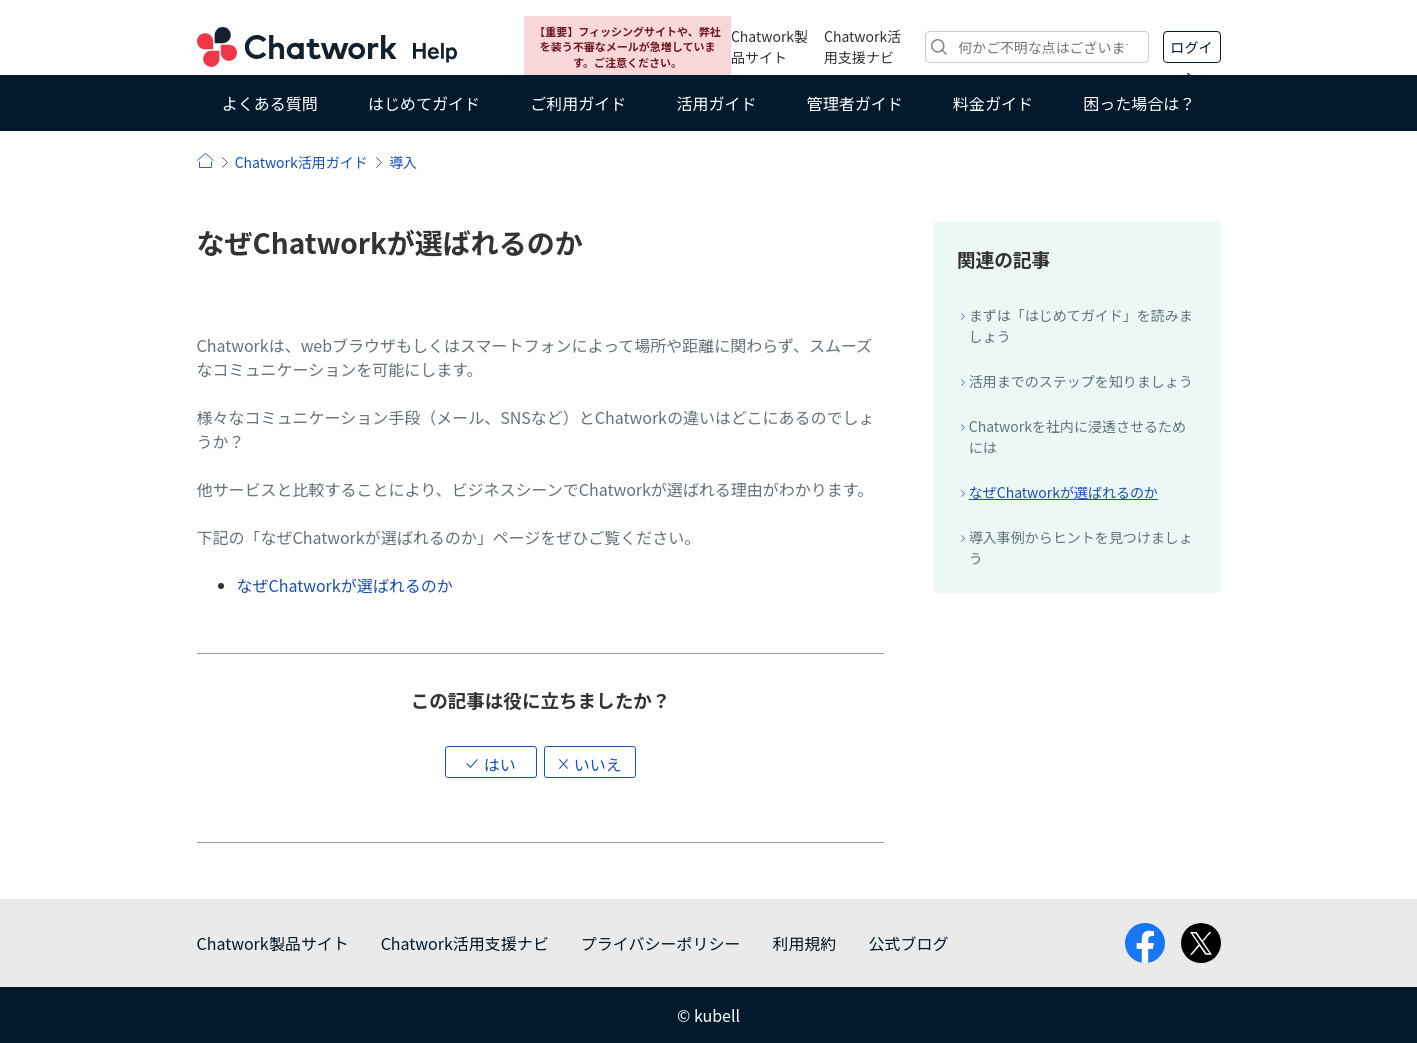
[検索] (1036, 47)
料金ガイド (993, 103)
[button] (491, 762)
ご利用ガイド (578, 103)
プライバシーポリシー (661, 943)
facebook (1145, 943)
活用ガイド (716, 103)
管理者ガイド (855, 103)
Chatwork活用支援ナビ (862, 46)
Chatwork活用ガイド (301, 162)
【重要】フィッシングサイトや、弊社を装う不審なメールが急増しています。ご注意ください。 (627, 46)
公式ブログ (908, 943)
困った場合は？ (1139, 103)
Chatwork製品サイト (769, 46)
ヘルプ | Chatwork (205, 160)
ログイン (1192, 50)
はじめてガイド (424, 103)
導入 (403, 162)
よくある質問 (270, 103)
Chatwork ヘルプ (327, 47)
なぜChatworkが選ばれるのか (345, 585)
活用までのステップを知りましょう (1081, 381)
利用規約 (804, 943)
